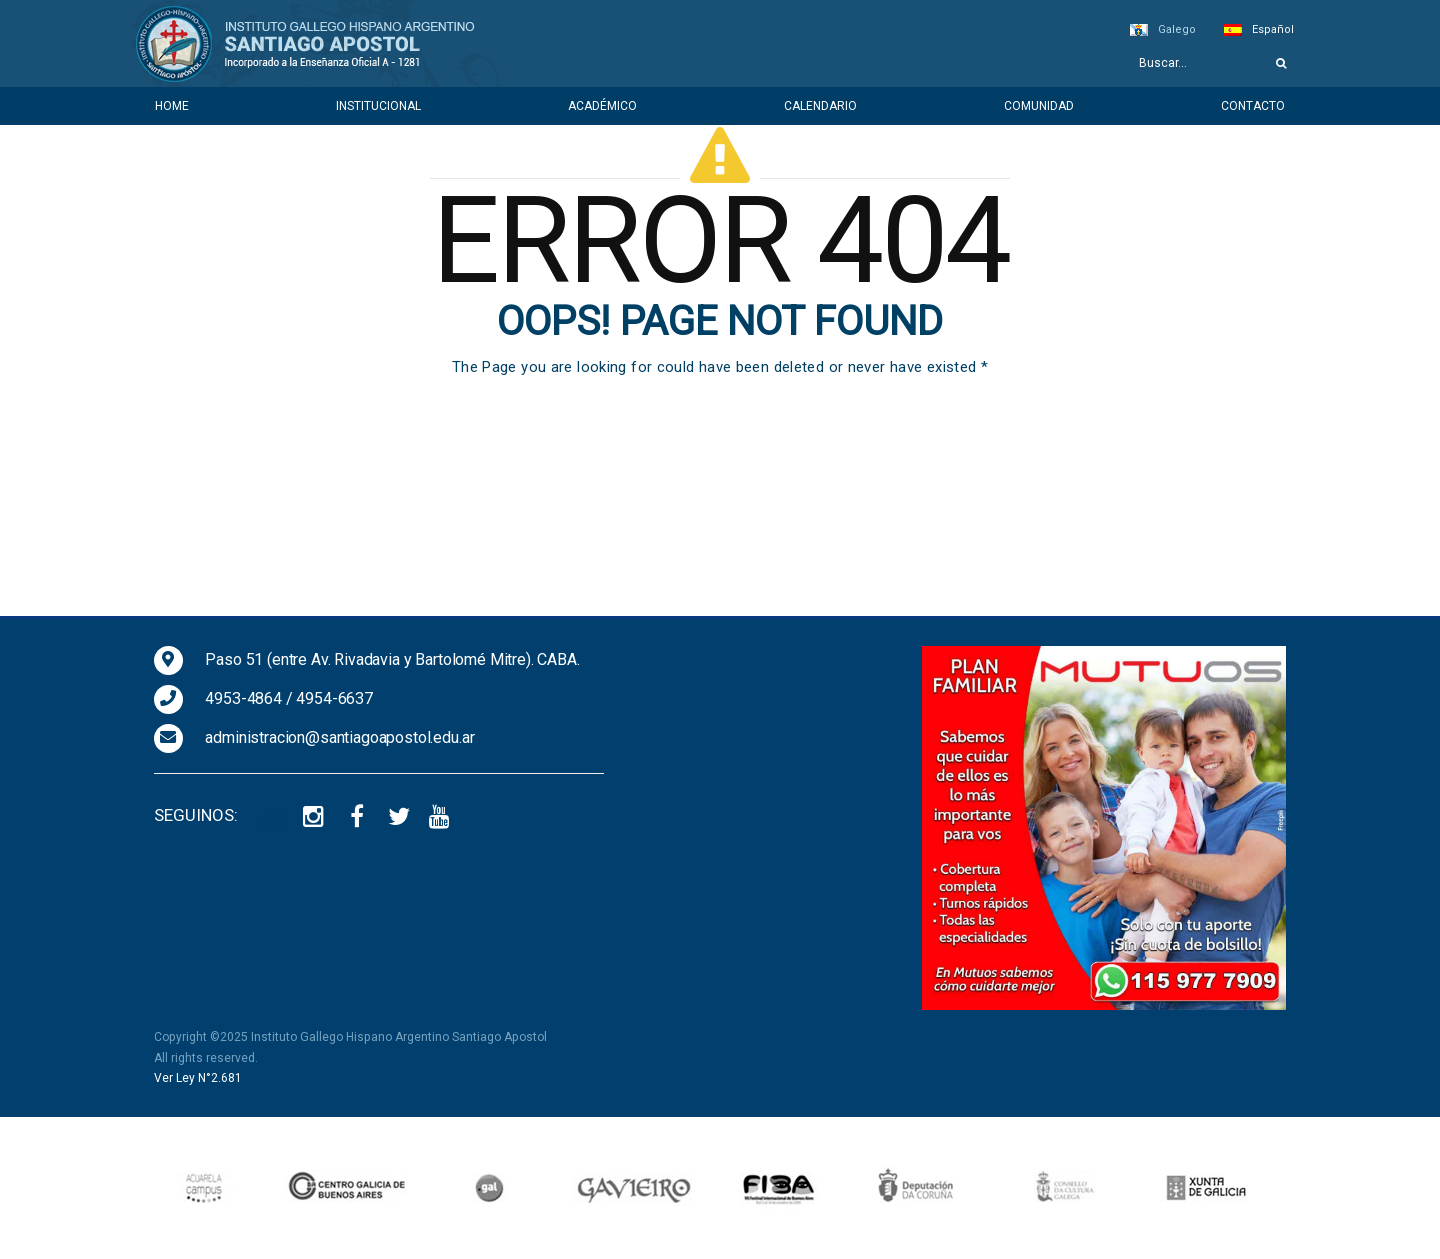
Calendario (820, 106)
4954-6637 (334, 698)
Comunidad (1039, 106)
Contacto (1253, 106)
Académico (602, 106)
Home (172, 106)
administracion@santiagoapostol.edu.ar (339, 737)
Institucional (378, 106)
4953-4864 (243, 698)
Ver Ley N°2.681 (198, 1078)
